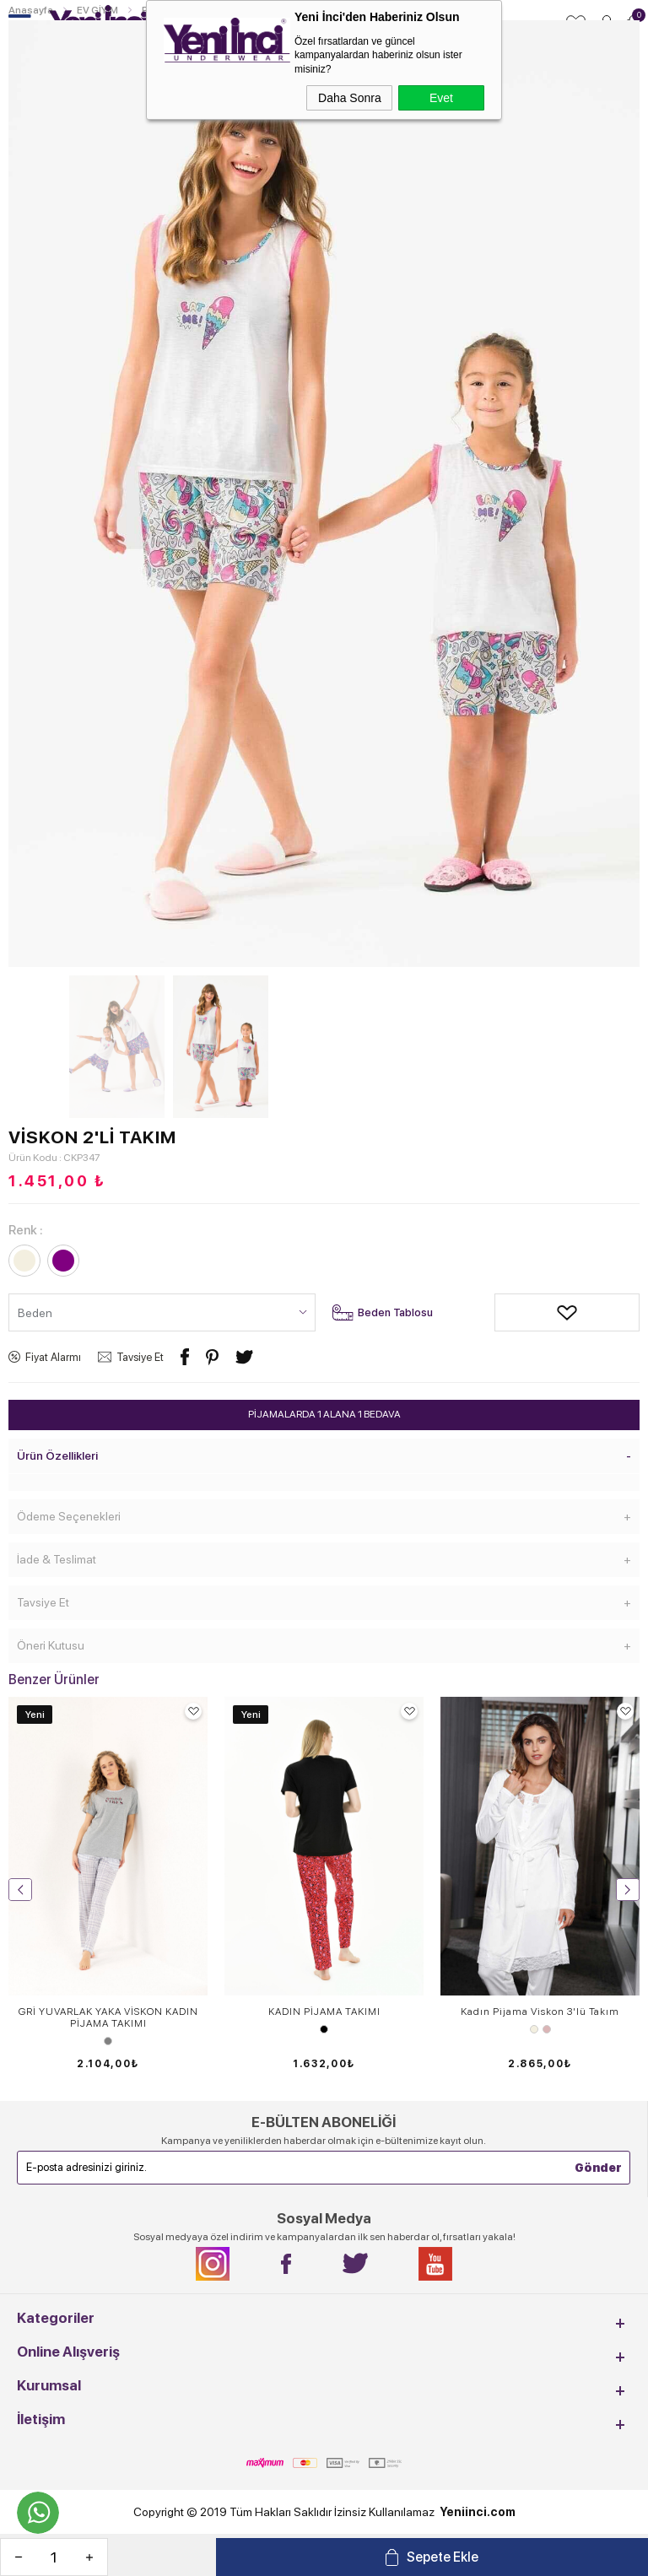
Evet (441, 98)
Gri (108, 2041)
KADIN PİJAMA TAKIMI (324, 2011)
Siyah (324, 2029)
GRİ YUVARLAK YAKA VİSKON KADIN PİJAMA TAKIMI (108, 2017)
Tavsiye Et (140, 1357)
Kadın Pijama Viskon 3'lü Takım (540, 2011)
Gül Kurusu (547, 2029)
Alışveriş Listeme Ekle (507, 1312)
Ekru (534, 2029)
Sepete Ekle (442, 2557)
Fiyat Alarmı (53, 1357)
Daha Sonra (349, 98)
